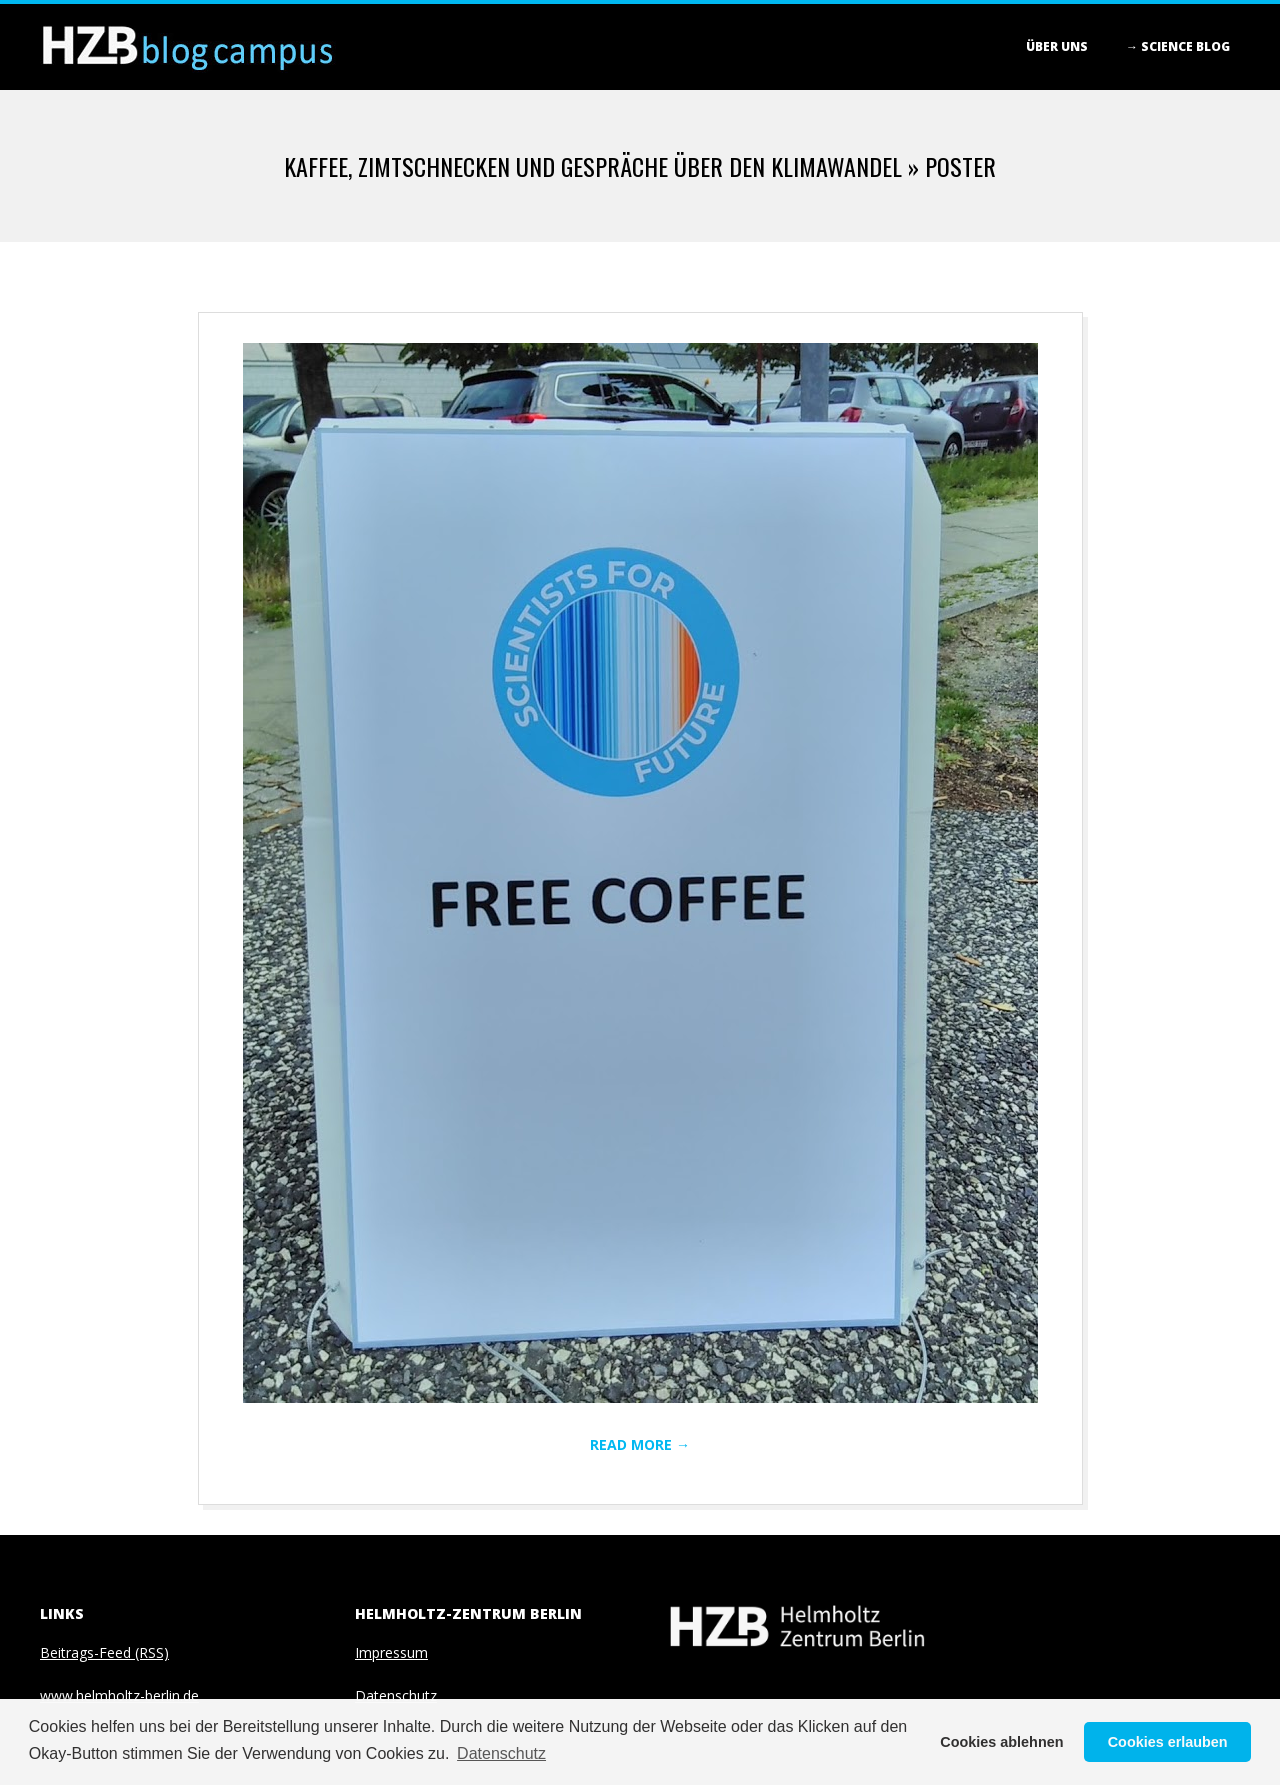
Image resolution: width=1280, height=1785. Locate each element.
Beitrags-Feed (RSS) (104, 1652)
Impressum (391, 1652)
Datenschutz (396, 1695)
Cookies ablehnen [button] (1001, 1742)
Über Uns (1057, 46)
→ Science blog (1178, 46)
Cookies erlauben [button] (1168, 1742)
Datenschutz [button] (501, 1753)
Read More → (640, 1444)
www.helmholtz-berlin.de (119, 1695)
